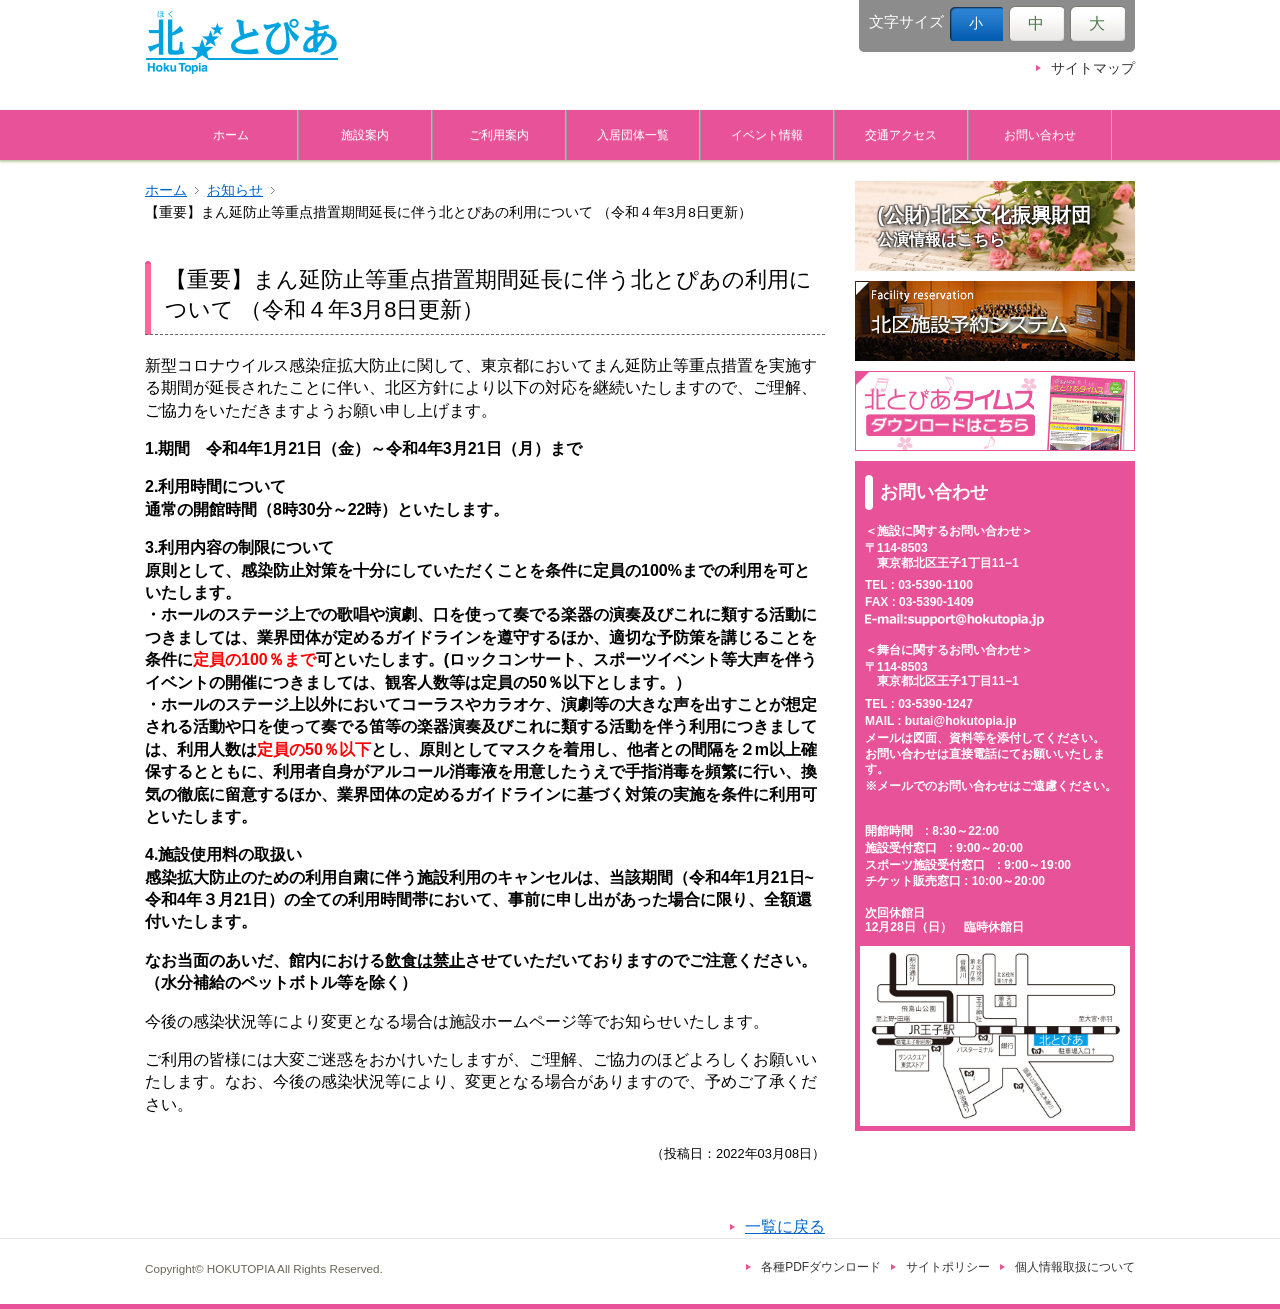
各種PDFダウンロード (821, 1267)
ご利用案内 (499, 134)
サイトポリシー (948, 1267)
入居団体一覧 (633, 134)
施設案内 (365, 134)
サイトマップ (1093, 68)
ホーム (231, 134)
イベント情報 (767, 134)
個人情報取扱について (1075, 1267)
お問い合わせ (1040, 134)
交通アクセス (901, 134)
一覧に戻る (785, 1226)
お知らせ (235, 190)
